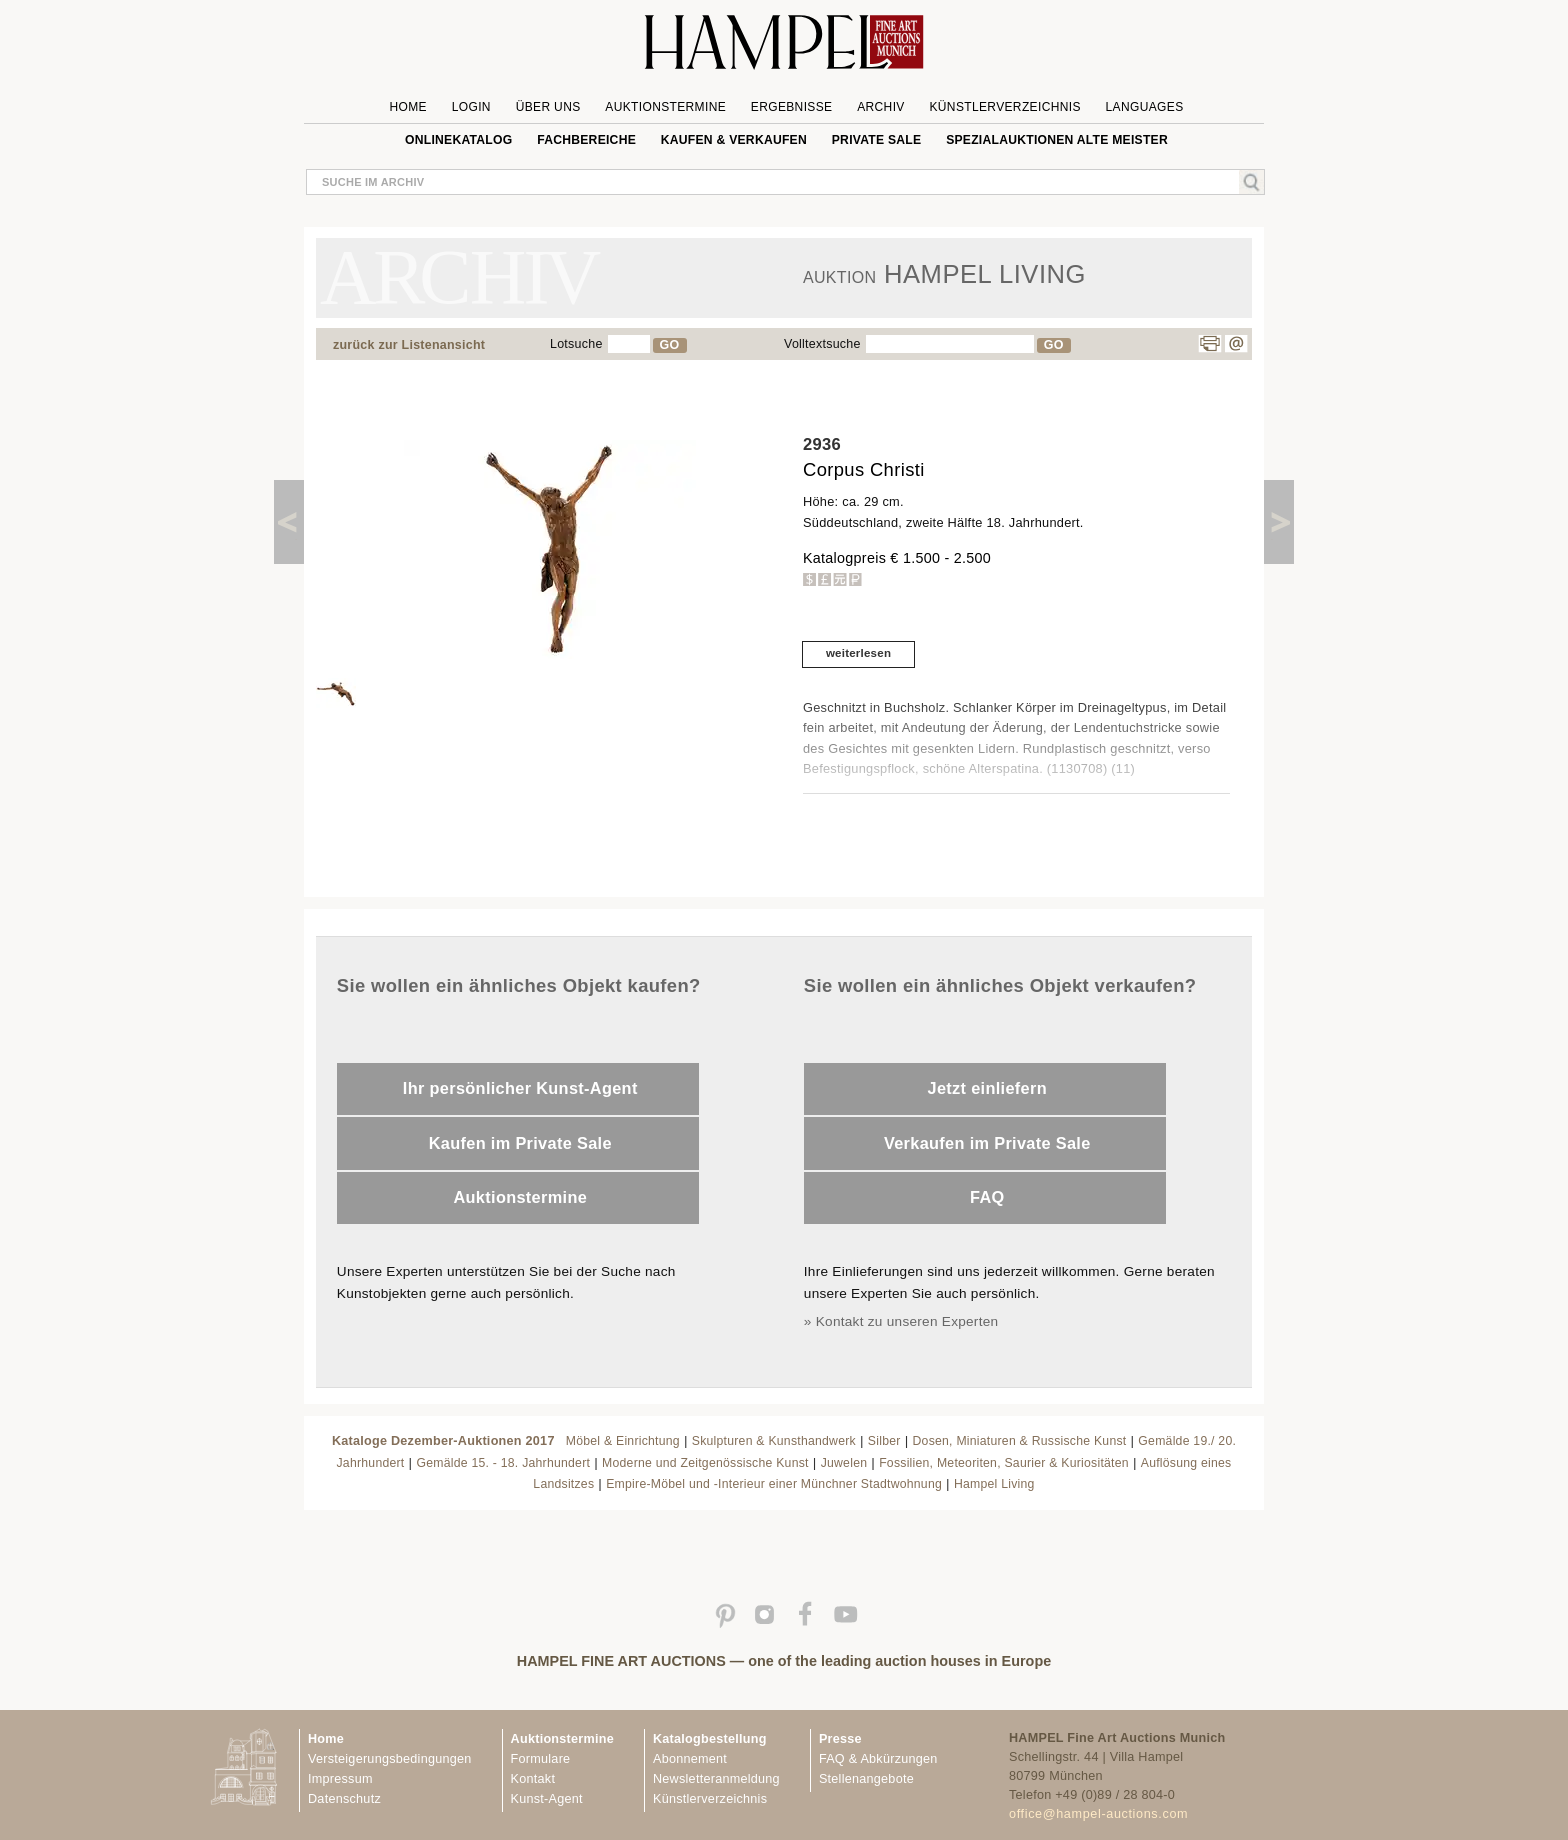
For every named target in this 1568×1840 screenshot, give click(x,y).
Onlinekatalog (458, 140)
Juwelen (844, 1463)
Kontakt (533, 1779)
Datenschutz (344, 1799)
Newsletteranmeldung (716, 1779)
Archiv (881, 107)
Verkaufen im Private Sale (987, 1143)
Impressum (340, 1779)
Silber (884, 1441)
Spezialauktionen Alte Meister (1057, 140)
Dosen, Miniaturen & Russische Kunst (1020, 1441)
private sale (877, 140)
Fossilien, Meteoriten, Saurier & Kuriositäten (1004, 1463)
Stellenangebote (866, 1779)
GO (670, 345)
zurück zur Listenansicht (409, 345)
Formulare (541, 1759)
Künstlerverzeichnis (1004, 107)
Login (471, 107)
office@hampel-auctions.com (1098, 1814)
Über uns (548, 107)
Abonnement (690, 1759)
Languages (1145, 107)
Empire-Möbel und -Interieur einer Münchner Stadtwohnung (774, 1484)
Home (408, 107)
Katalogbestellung (710, 1739)
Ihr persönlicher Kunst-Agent (520, 1088)
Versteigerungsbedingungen (390, 1759)
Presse (840, 1739)
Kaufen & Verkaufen (734, 140)
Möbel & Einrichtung (623, 1441)
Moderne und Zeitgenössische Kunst (705, 1463)
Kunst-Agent (547, 1799)
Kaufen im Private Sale (520, 1143)
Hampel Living (994, 1484)
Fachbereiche (586, 140)
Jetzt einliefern (987, 1088)
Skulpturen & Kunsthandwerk (774, 1441)
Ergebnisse (792, 107)
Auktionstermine (665, 107)
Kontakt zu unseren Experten (907, 1321)
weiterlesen (858, 653)
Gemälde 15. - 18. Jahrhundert (503, 1463)
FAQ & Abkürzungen (878, 1759)
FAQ (987, 1197)
